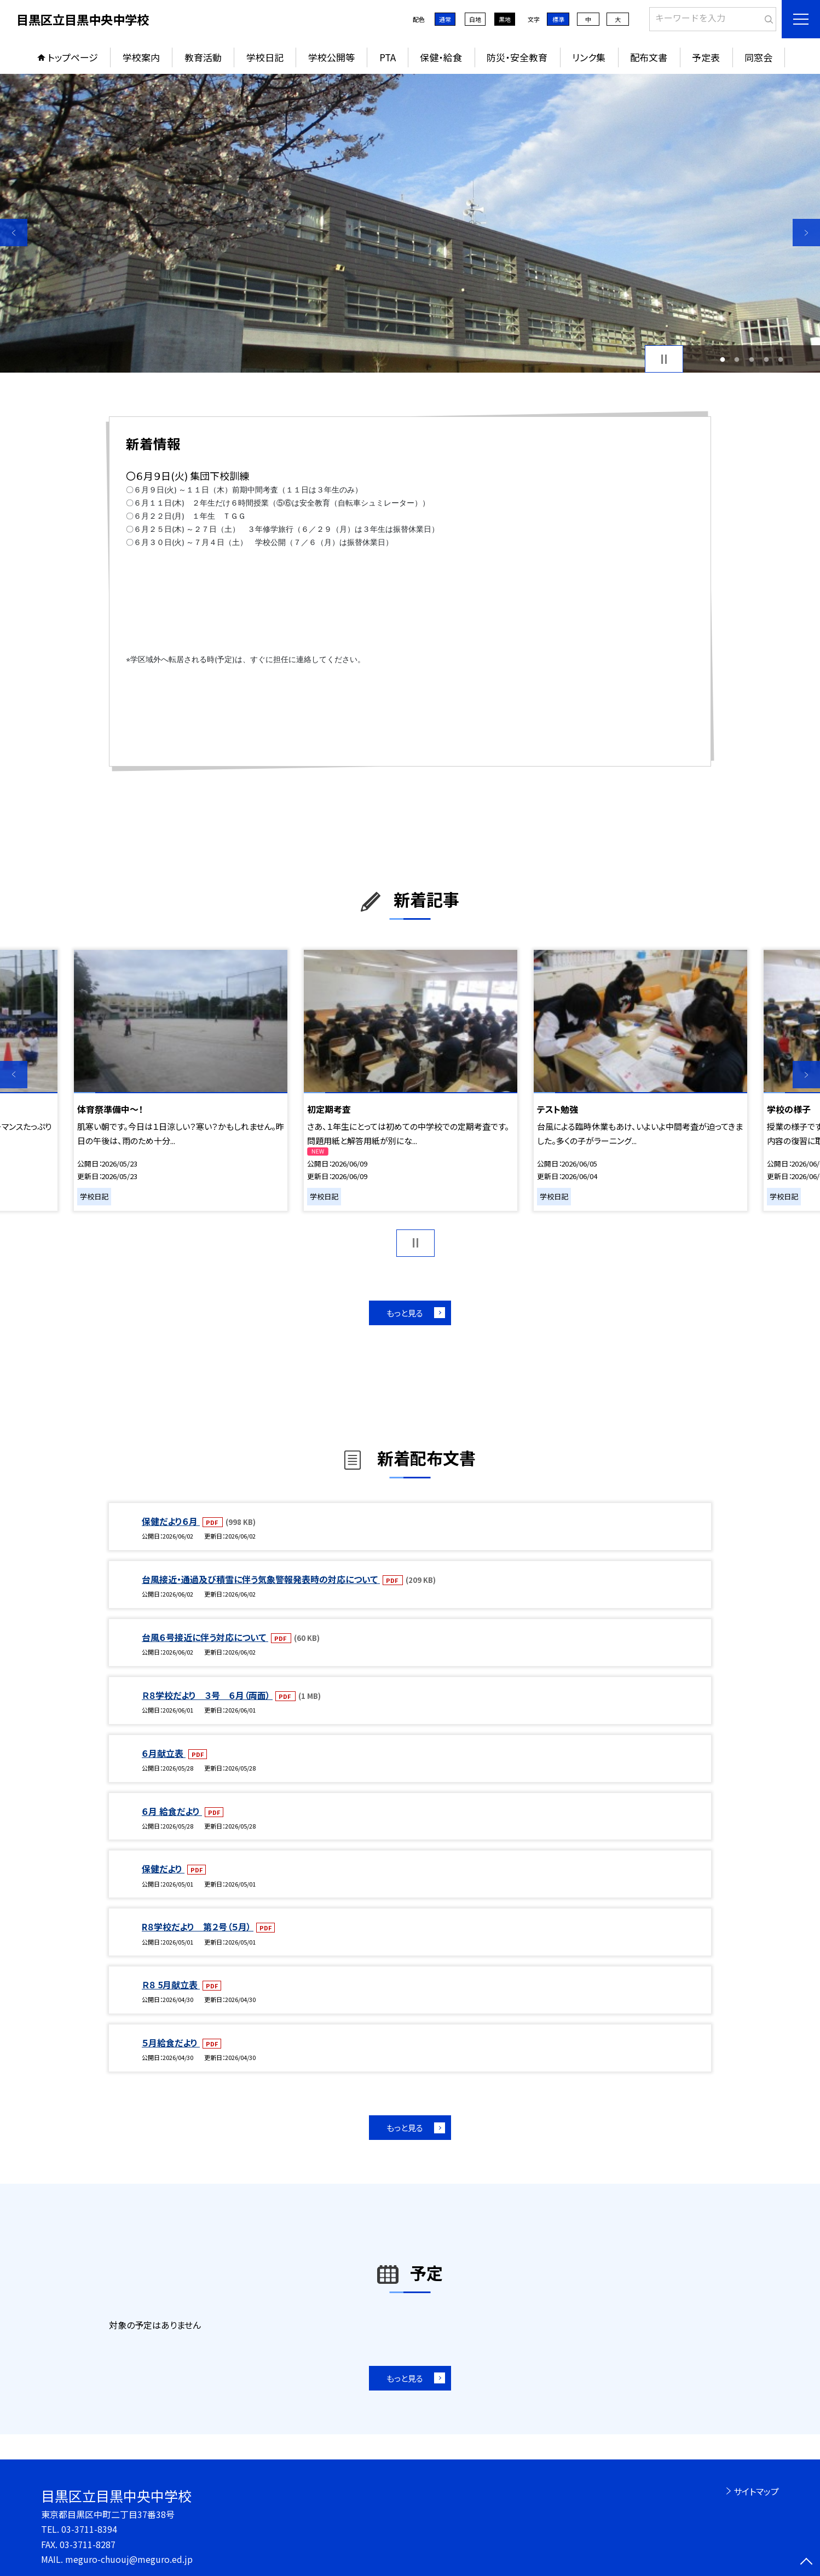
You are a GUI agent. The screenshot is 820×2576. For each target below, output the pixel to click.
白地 (475, 19)
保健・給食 (441, 57)
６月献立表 (164, 1753)
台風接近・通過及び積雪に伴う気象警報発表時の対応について (261, 1579)
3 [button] (751, 359)
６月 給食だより (172, 1811)
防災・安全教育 (517, 57)
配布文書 (648, 57)
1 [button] (722, 359)
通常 (445, 19)
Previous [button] (13, 232)
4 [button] (766, 359)
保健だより (163, 1868)
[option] (410, 223)
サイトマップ (756, 2491)
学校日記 (265, 57)
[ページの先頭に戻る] (806, 2562)
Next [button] (806, 232)
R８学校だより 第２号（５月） (197, 1926)
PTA (387, 57)
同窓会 (758, 57)
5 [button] (780, 359)
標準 (558, 19)
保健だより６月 (171, 1521)
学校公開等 (331, 57)
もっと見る (404, 1313)
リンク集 (588, 57)
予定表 (706, 57)
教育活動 (203, 57)
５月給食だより (171, 2042)
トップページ (73, 57)
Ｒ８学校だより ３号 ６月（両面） (207, 1695)
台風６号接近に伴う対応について (205, 1637)
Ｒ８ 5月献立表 (171, 1984)
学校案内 (141, 57)
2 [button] (737, 359)
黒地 (505, 19)
